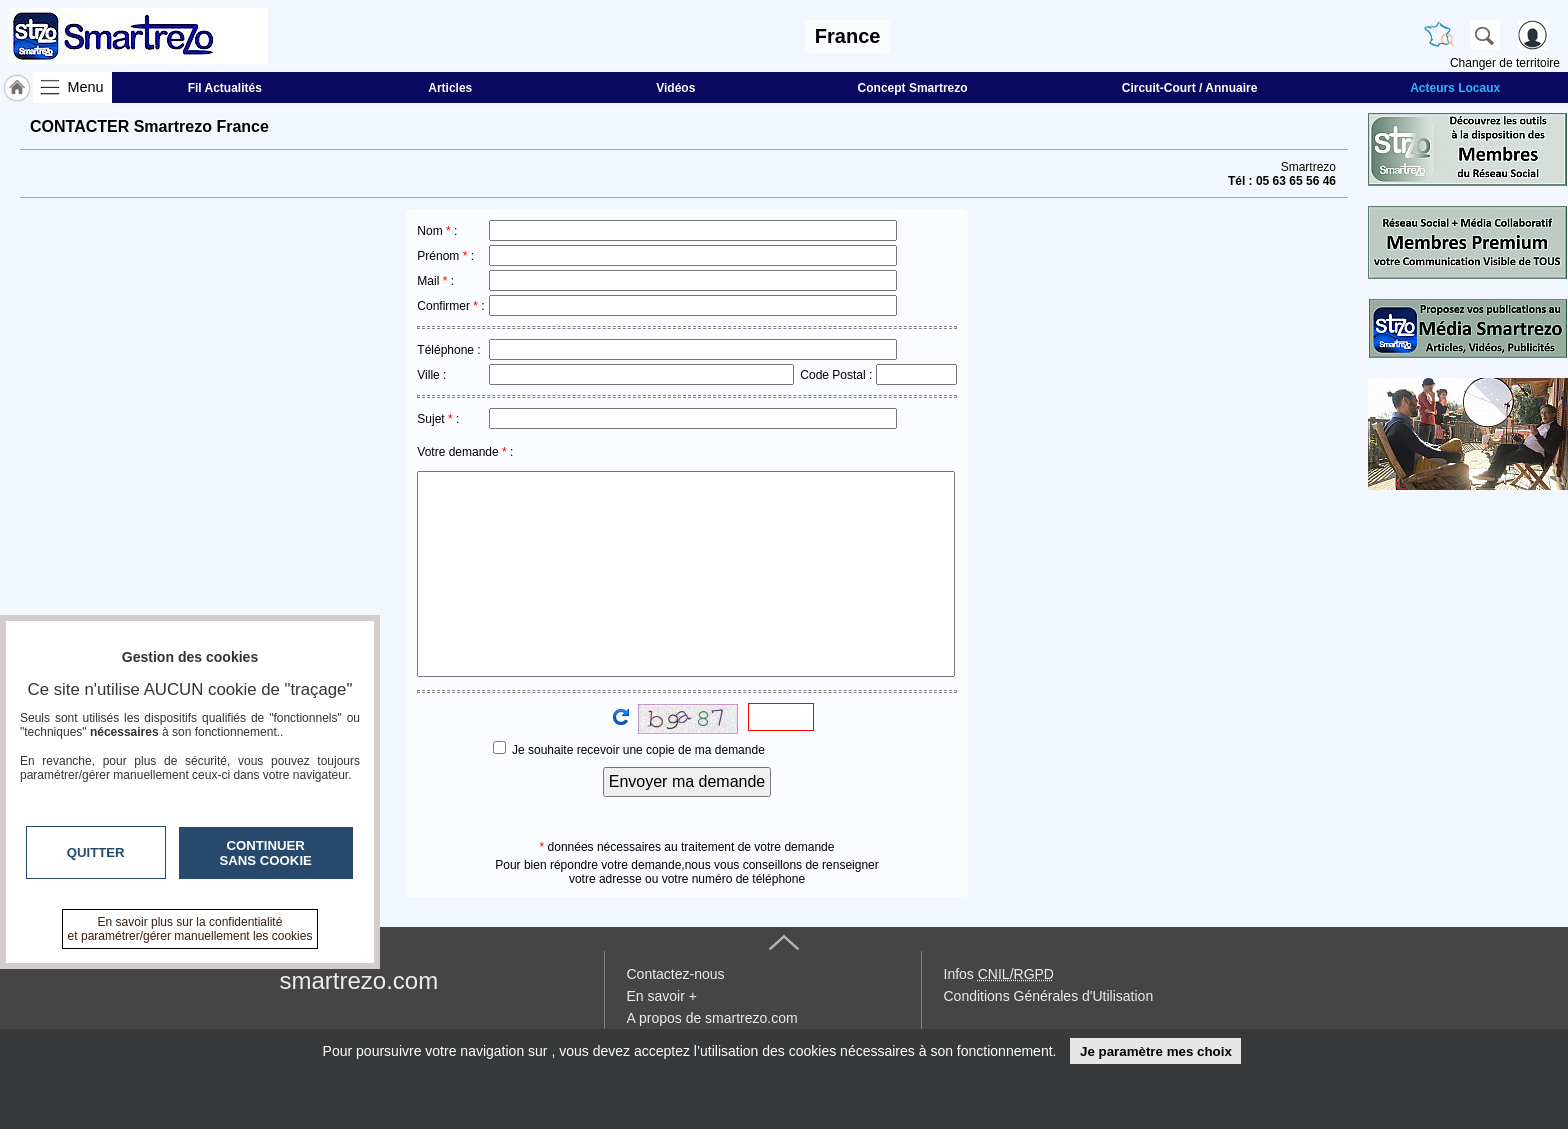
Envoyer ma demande (687, 781)
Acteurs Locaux (1455, 88)
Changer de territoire (1505, 63)
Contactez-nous (676, 974)
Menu (86, 87)
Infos (999, 974)
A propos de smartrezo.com (712, 1018)
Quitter (96, 852)
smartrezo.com (359, 980)
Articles (450, 88)
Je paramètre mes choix (1156, 1051)
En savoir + (662, 996)
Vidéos (675, 88)
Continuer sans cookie (266, 853)
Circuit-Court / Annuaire (1190, 88)
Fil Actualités (225, 88)
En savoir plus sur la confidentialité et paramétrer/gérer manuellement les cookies (190, 929)
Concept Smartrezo (913, 88)
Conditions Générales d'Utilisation (1049, 996)
